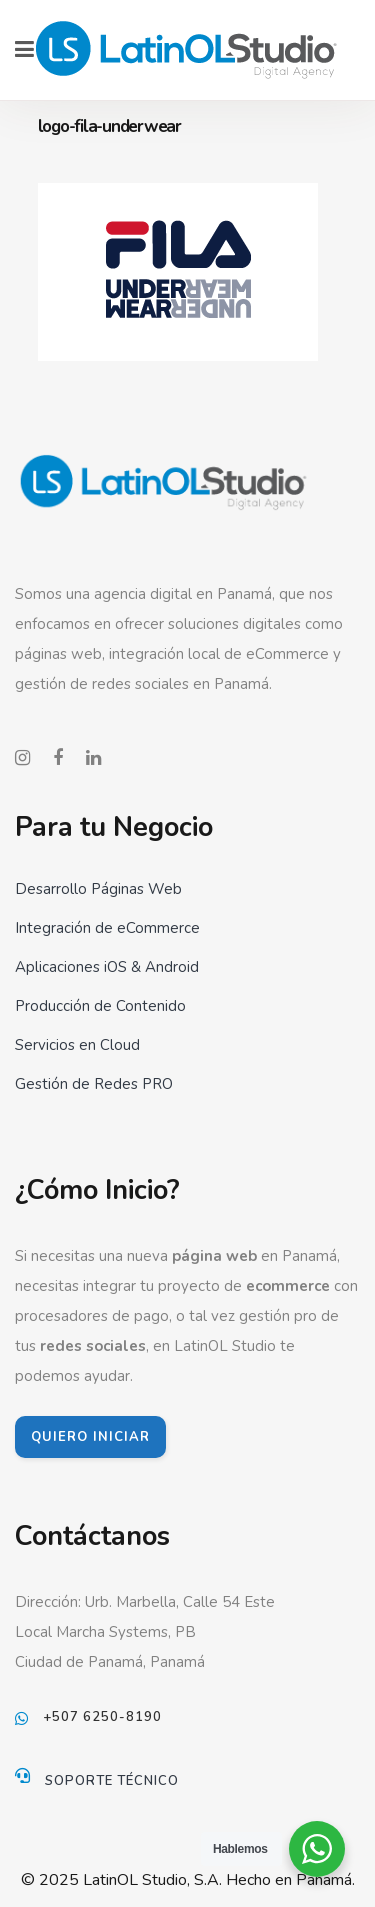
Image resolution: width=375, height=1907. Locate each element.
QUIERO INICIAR (90, 1437)
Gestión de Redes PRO (94, 1084)
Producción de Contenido (100, 1006)
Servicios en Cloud (77, 1045)
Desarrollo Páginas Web (98, 889)
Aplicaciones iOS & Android (107, 967)
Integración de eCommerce (107, 928)
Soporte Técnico (112, 1781)
